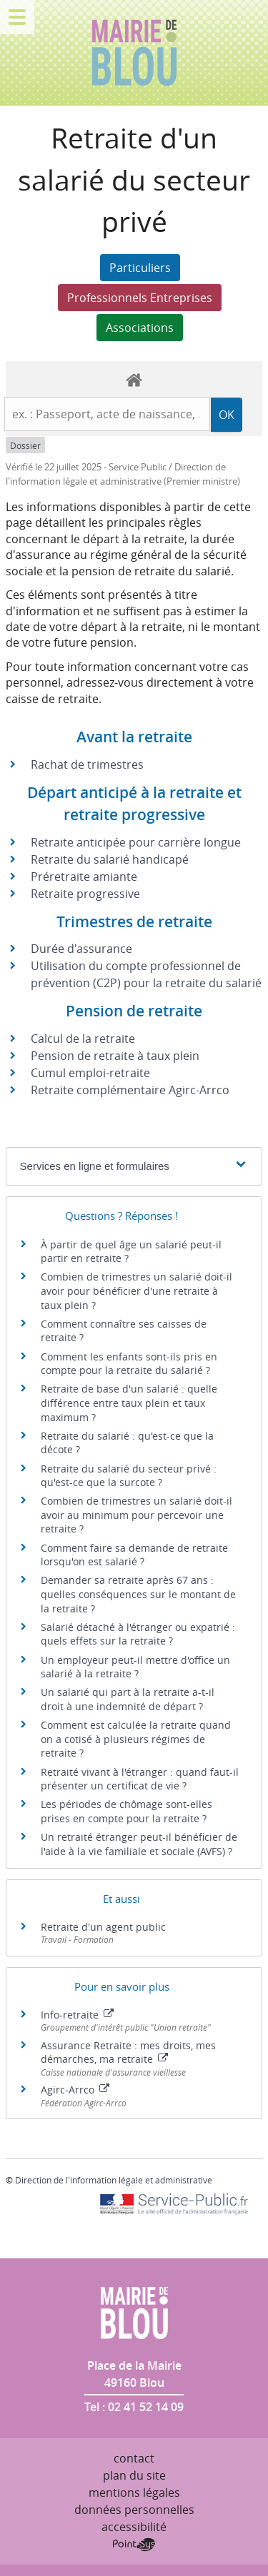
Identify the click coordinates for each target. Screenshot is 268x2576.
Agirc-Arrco (75, 2089)
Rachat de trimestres (87, 764)
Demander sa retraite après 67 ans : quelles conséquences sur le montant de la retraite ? (138, 1594)
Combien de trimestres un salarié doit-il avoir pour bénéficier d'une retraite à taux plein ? (136, 1290)
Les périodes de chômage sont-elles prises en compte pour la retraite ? (126, 1811)
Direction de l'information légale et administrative (113, 2180)
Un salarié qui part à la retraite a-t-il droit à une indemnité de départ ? (127, 1699)
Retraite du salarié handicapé (110, 859)
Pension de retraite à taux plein (115, 1056)
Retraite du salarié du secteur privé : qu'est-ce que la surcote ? (129, 1476)
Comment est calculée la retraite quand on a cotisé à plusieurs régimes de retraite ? (136, 1738)
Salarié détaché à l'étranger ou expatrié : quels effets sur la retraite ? (138, 1634)
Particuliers (140, 268)
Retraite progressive (85, 893)
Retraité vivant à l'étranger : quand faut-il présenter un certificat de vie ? (140, 1779)
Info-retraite (77, 2014)
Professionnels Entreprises (139, 297)
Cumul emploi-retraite (90, 1073)
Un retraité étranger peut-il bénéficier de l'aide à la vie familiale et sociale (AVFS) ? (139, 1844)
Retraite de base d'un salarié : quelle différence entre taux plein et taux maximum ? (129, 1402)
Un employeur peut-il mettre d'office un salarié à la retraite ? (135, 1667)
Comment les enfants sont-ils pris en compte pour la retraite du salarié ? (129, 1364)
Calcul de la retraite (83, 1038)
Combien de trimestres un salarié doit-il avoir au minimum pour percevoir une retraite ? (136, 1514)
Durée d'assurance (81, 948)
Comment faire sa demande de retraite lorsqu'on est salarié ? (134, 1555)
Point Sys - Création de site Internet (134, 2544)
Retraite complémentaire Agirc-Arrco (130, 1090)
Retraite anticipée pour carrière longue (136, 842)
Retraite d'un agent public (103, 1927)
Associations (140, 327)
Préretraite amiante (84, 876)
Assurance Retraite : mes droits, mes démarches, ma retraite (128, 2052)
